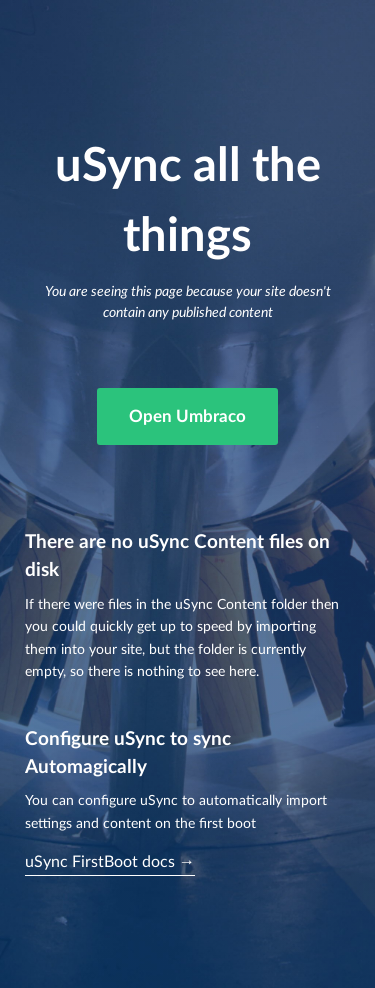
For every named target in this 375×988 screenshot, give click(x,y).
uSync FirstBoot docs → (110, 862)
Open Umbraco (187, 416)
